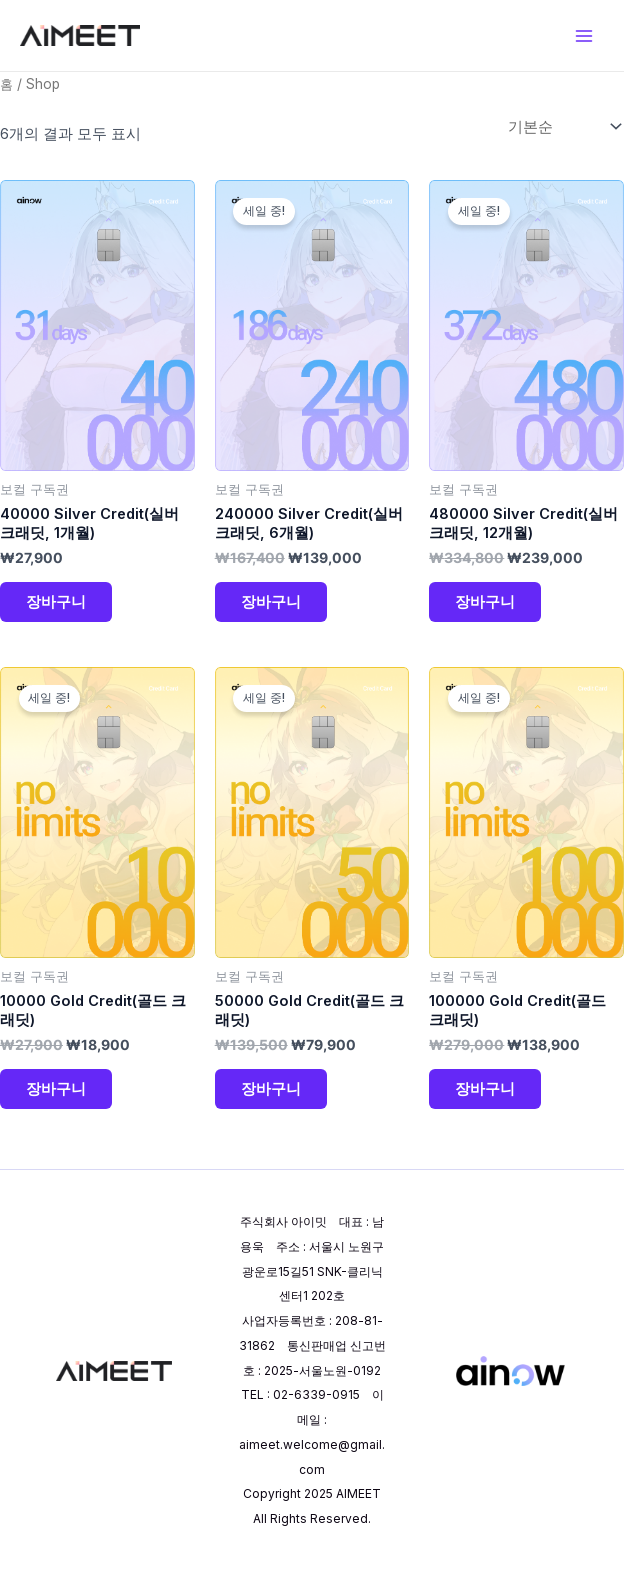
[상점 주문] (562, 128)
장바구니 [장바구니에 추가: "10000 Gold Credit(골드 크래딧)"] (58, 1099)
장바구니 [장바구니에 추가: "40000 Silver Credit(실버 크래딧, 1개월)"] (58, 607)
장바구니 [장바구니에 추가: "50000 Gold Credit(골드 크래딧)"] (273, 1099)
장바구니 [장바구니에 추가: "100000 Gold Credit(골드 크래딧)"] (487, 1099)
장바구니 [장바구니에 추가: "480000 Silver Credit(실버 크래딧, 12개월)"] (487, 607)
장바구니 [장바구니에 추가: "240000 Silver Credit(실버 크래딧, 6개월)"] (273, 607)
